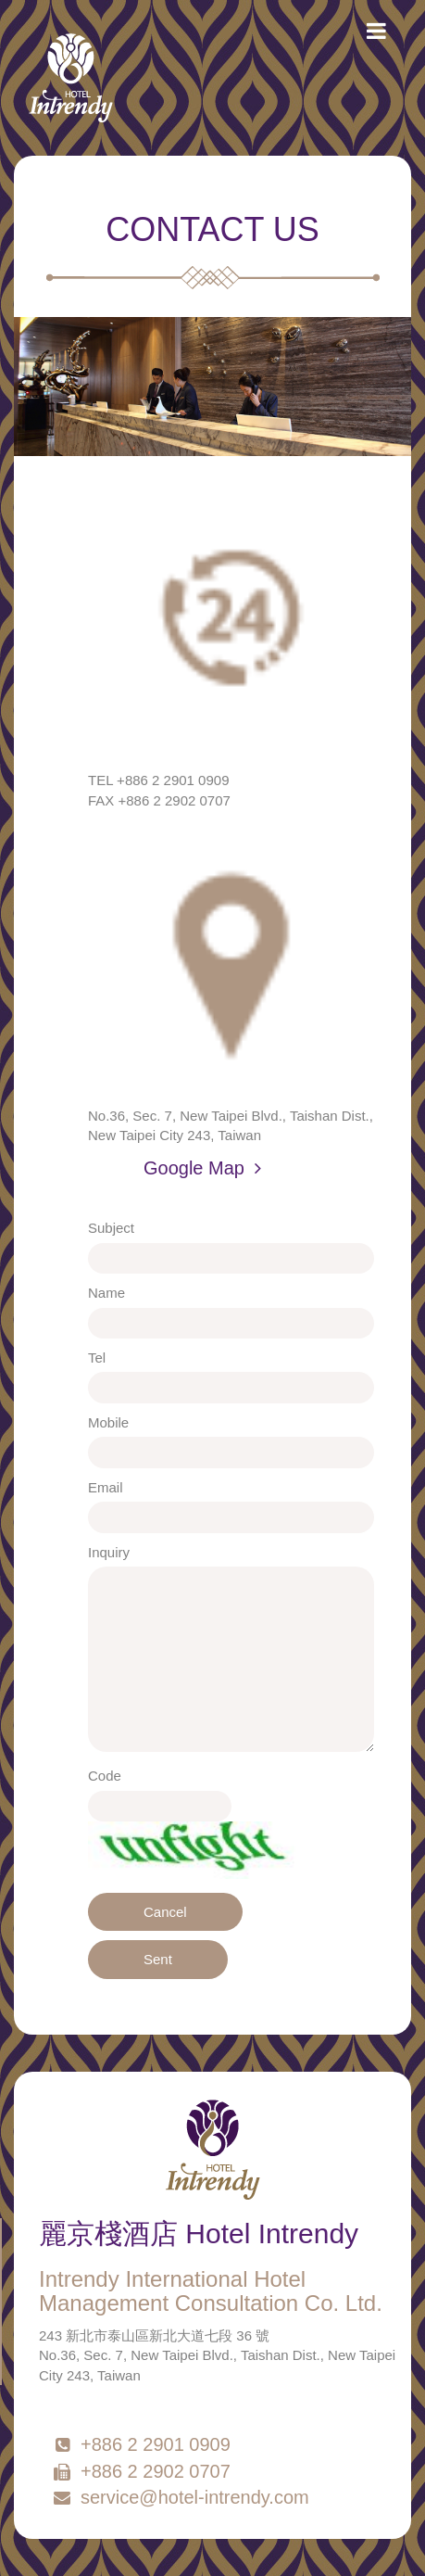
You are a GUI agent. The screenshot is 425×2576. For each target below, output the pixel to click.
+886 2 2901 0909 (141, 2444)
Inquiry (109, 1552)
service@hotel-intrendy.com (180, 2497)
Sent (158, 1959)
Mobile (108, 1422)
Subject (111, 1228)
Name (106, 1293)
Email (105, 1487)
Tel (97, 1357)
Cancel (165, 1912)
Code (104, 1775)
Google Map (202, 1168)
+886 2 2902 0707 (141, 2471)
